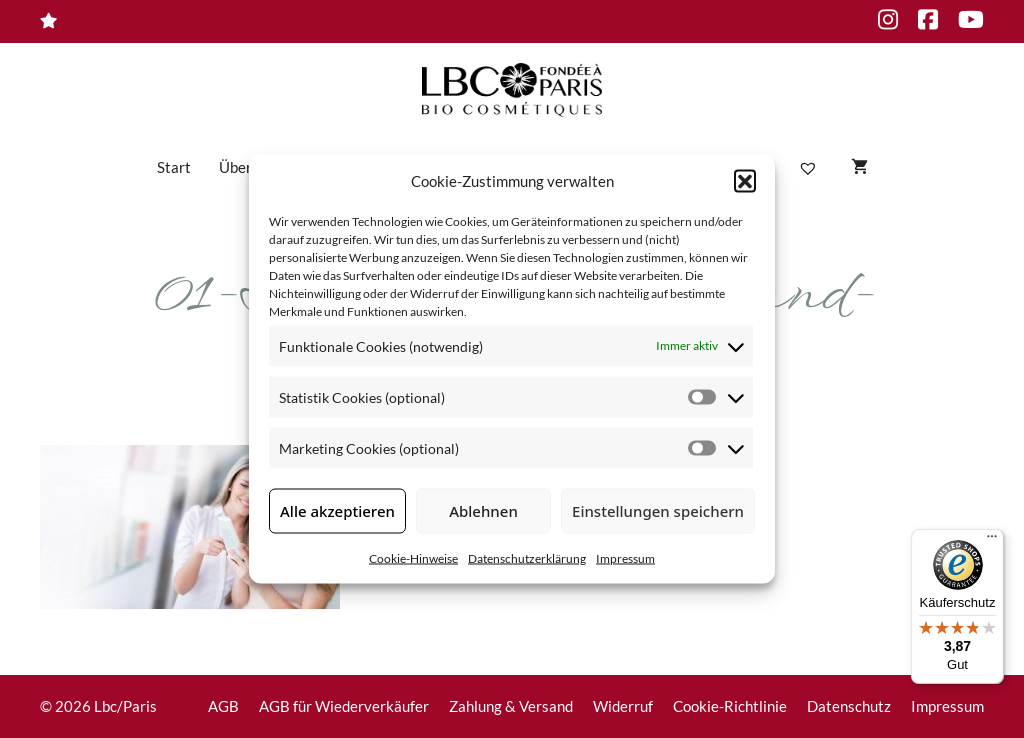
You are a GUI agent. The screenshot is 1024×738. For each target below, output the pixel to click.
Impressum (625, 557)
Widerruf (623, 706)
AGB (223, 706)
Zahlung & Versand (511, 706)
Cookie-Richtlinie (730, 706)
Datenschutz (849, 706)
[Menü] (992, 541)
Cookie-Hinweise (413, 557)
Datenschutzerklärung (527, 557)
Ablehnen (483, 511)
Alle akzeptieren (337, 511)
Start (174, 167)
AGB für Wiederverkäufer (344, 706)
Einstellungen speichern (658, 511)
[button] (745, 181)
